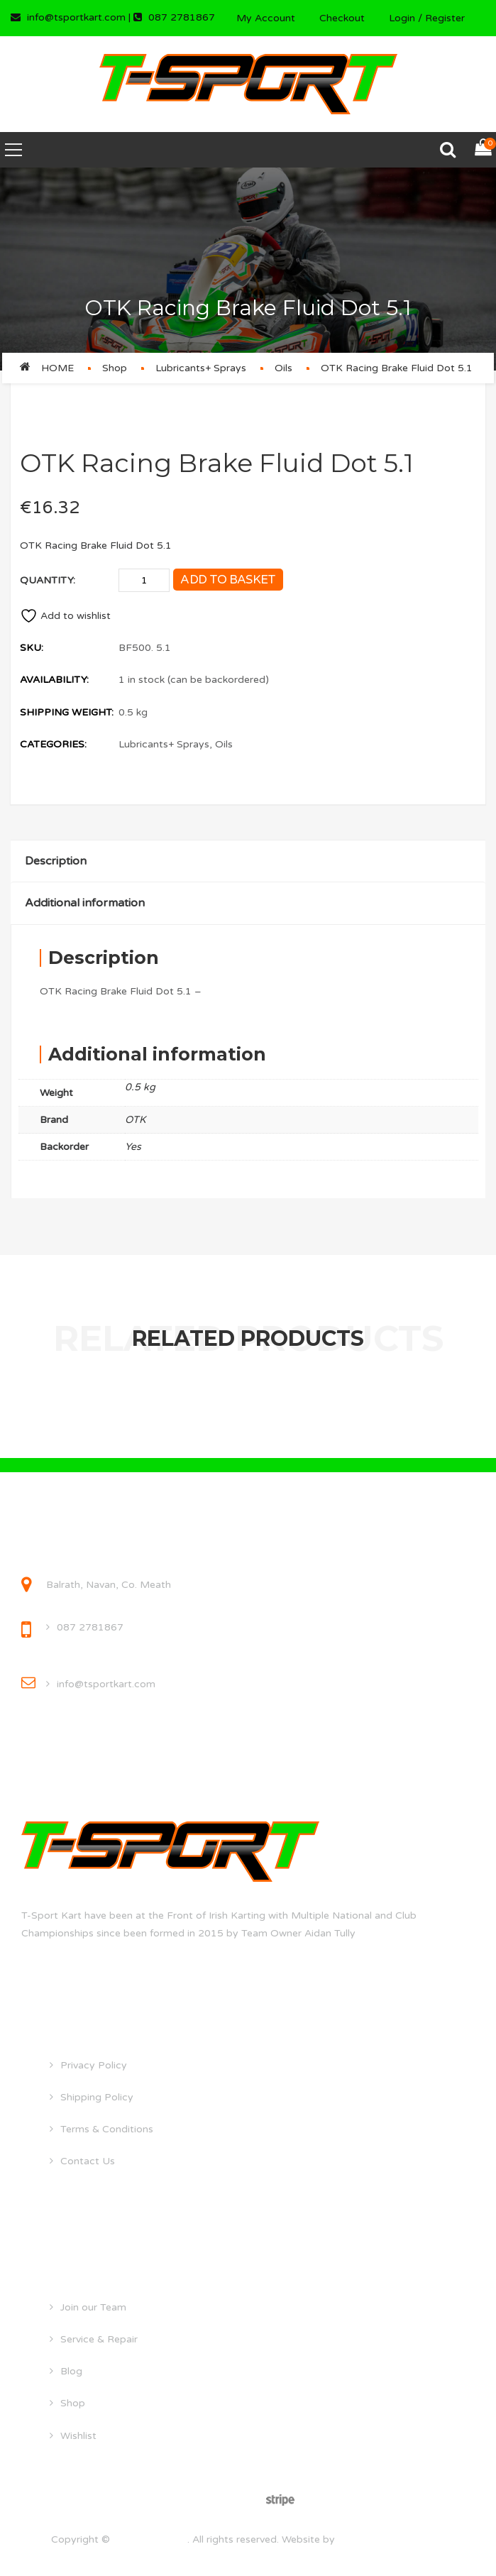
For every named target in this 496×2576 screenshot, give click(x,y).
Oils (283, 368)
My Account (265, 18)
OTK (135, 1120)
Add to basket (227, 579)
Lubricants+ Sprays (200, 368)
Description (56, 861)
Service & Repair (99, 2339)
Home (57, 368)
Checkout (342, 18)
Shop (114, 368)
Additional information (85, 903)
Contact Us (87, 2161)
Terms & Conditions (106, 2129)
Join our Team (93, 2307)
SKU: (31, 648)
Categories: (53, 744)
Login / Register (427, 18)
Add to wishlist (65, 616)
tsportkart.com (150, 2539)
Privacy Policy (93, 2065)
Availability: (54, 680)
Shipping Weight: (67, 712)
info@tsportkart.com (106, 1684)
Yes (133, 1147)
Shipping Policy (96, 2097)
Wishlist (78, 2436)
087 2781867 (90, 1627)
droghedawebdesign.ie (391, 2539)
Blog (71, 2371)
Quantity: (47, 580)
